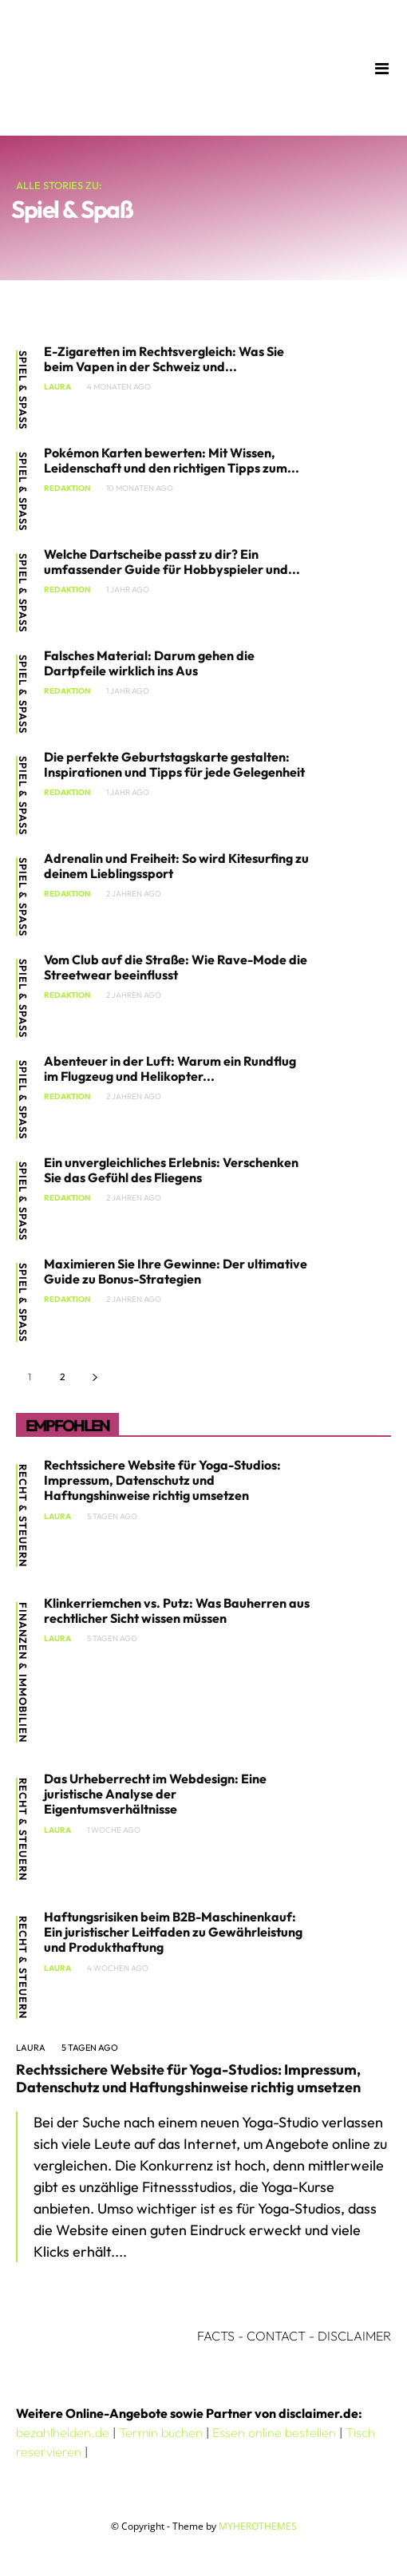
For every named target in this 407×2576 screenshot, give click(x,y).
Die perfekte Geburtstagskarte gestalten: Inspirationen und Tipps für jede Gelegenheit (174, 764)
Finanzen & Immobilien (23, 1672)
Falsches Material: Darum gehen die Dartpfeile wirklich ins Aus (149, 663)
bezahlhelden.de (62, 2432)
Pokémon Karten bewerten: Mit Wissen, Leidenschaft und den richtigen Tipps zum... (171, 460)
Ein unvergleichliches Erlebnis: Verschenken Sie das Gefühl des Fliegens (171, 1169)
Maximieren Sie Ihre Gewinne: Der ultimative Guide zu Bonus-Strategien (175, 1271)
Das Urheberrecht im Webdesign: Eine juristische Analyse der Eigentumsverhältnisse (155, 1794)
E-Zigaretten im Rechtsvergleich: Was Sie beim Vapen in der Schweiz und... (164, 358)
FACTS (216, 2336)
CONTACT (276, 2336)
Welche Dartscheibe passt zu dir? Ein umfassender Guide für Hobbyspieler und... (172, 561)
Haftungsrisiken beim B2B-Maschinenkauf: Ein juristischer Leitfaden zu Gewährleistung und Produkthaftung (173, 1932)
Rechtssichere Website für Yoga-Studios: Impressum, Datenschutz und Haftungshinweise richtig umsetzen (162, 1480)
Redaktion (67, 488)
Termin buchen (161, 2432)
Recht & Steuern (23, 1515)
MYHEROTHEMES (258, 2526)
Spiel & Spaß (23, 389)
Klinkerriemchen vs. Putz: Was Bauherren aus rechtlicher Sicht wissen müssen (177, 1610)
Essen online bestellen (274, 2432)
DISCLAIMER (354, 2336)
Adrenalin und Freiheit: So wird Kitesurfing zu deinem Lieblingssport (176, 865)
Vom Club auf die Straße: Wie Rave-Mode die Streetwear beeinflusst (175, 967)
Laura (57, 387)
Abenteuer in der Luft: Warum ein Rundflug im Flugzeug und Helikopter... (170, 1068)
